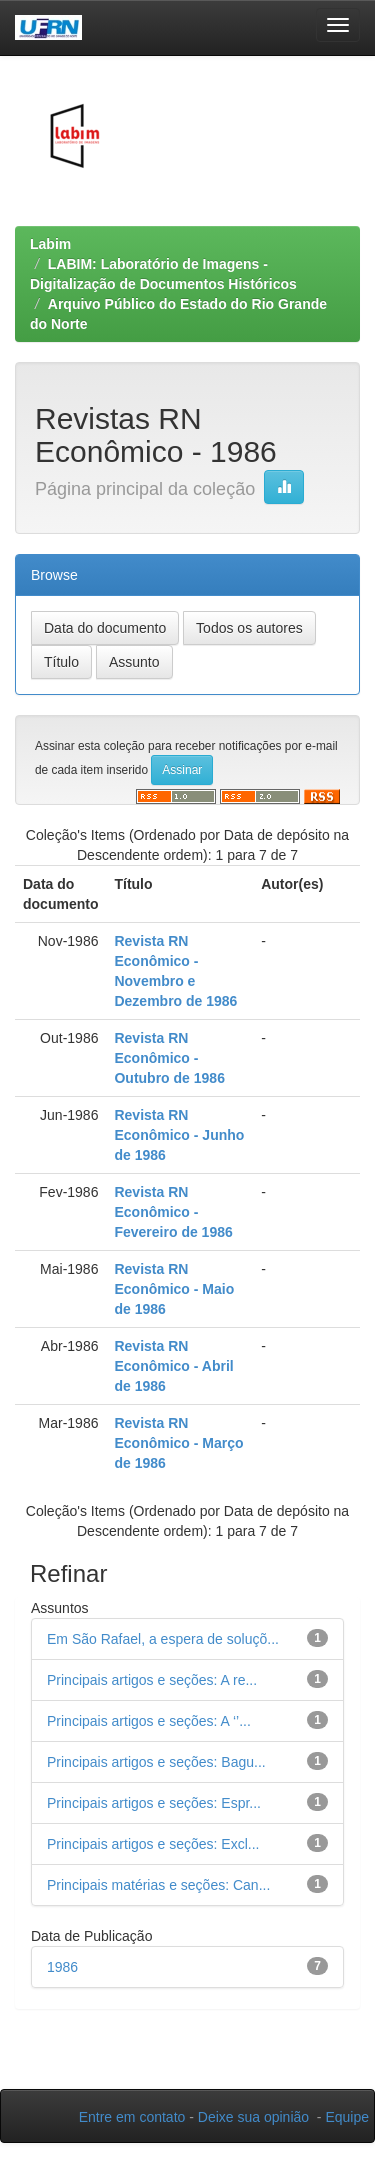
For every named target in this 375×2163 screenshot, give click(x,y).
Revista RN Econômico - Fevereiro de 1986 (173, 1212)
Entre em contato (132, 2117)
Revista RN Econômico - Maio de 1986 (174, 1289)
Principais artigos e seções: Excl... (153, 1844)
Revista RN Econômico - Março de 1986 (178, 1443)
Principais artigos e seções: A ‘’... (149, 1721)
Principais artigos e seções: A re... (152, 1680)
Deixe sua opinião (253, 2117)
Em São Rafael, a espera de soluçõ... (163, 1639)
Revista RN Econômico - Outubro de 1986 (169, 1058)
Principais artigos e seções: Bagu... (156, 1762)
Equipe (347, 2117)
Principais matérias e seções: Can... (158, 1885)
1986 (62, 1967)
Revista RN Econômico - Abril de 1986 (173, 1366)
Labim (50, 244)
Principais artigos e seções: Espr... (154, 1803)
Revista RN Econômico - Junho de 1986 (179, 1135)
